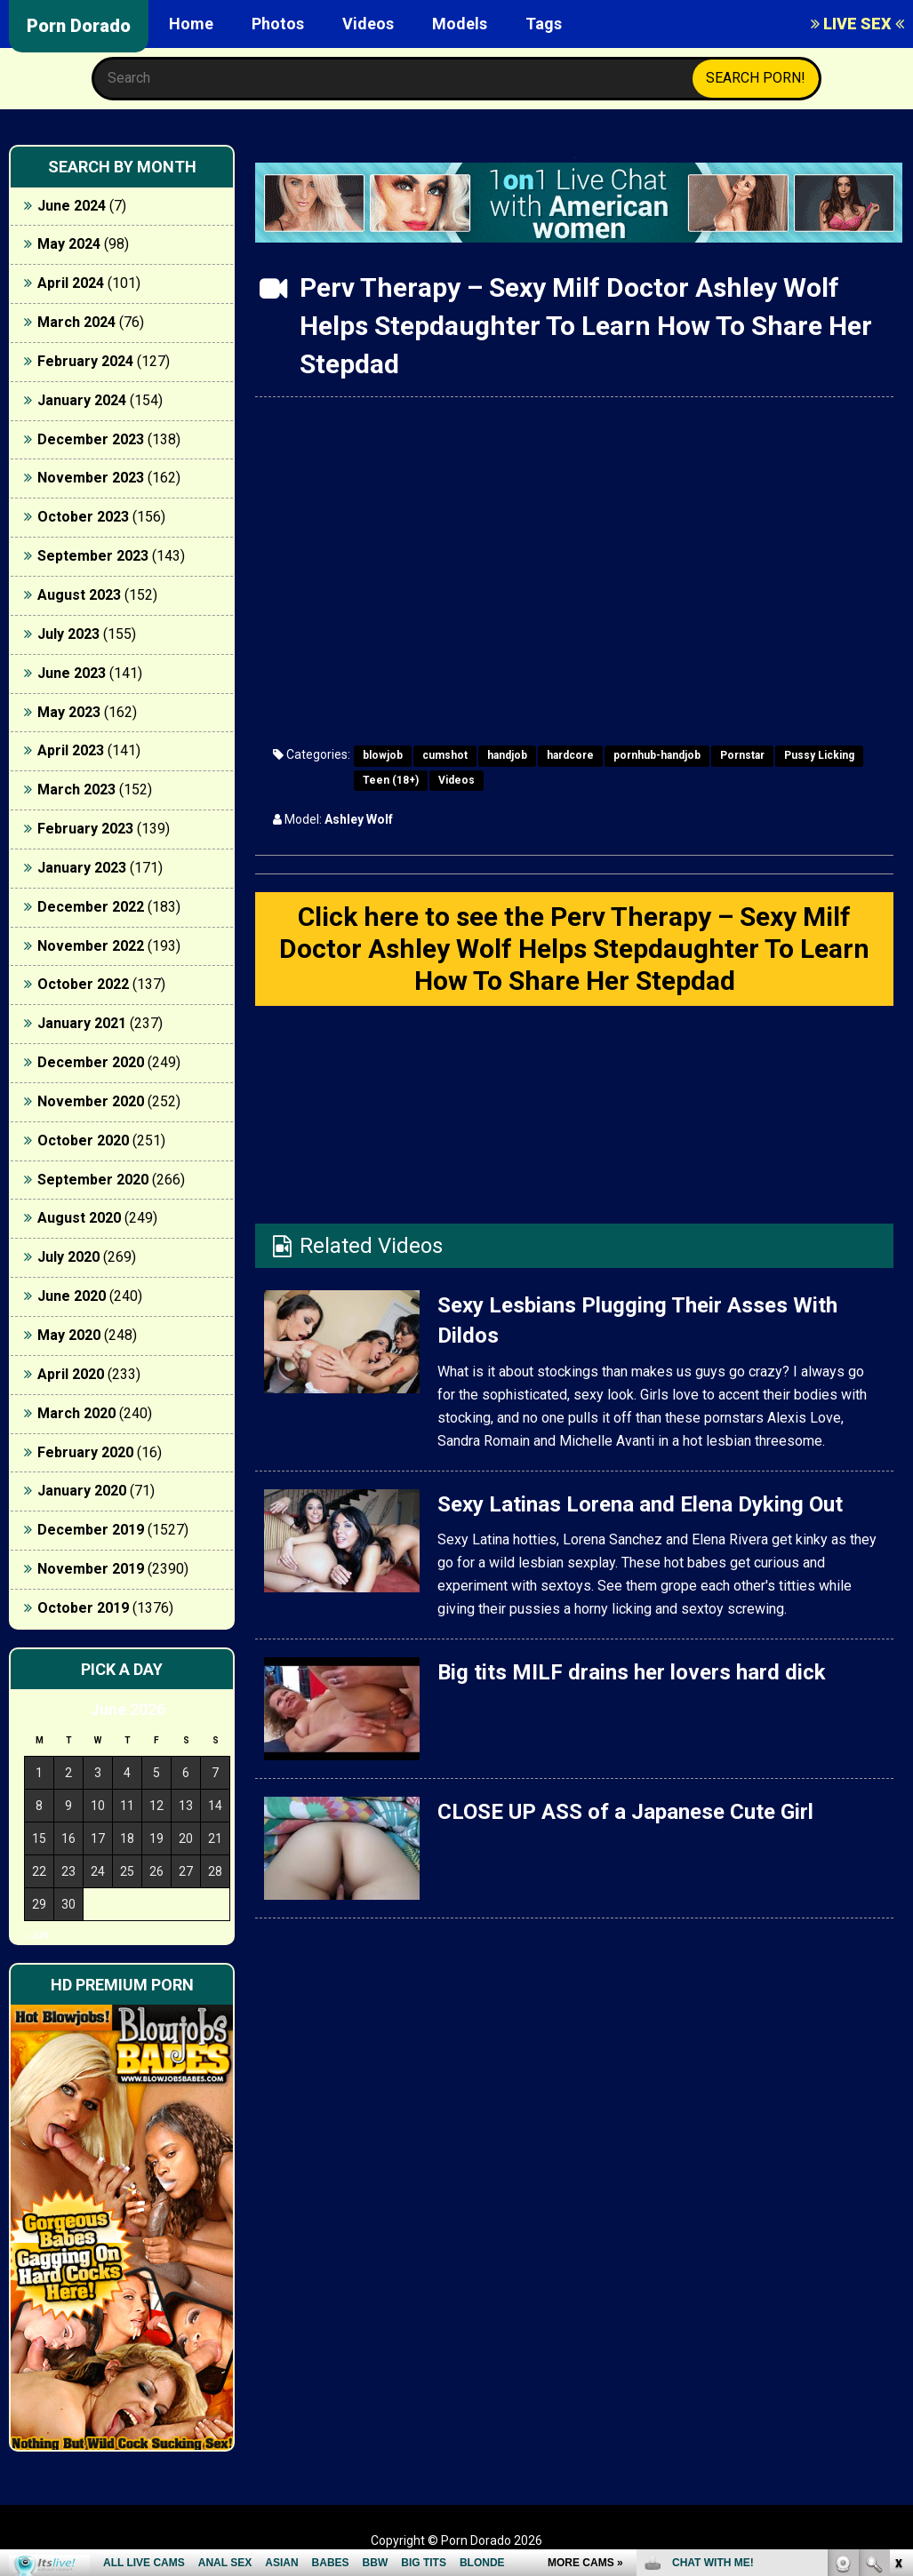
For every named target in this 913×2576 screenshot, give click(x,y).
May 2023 (68, 712)
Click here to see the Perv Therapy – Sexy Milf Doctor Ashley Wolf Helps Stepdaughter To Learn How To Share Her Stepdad (574, 948)
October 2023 (83, 516)
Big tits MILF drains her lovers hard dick (631, 1672)
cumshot (445, 755)
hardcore (570, 755)
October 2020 (83, 1140)
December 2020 (90, 1062)
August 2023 (79, 594)
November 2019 (90, 1568)
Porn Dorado (79, 25)
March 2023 (76, 789)
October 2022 (83, 984)
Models (459, 23)
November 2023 (90, 477)
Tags (543, 23)
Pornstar (742, 755)
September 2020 (92, 1179)
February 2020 (85, 1452)
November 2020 (90, 1101)
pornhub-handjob (657, 755)
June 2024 (71, 205)
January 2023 (81, 867)
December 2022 (90, 906)
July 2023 (68, 634)
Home (191, 23)
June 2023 (71, 673)
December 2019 (90, 1529)
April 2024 (70, 283)
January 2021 (81, 1023)
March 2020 (76, 1413)
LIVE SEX (857, 23)
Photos (278, 23)
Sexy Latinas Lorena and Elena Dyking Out (640, 1504)
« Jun (37, 1936)
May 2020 (68, 1335)
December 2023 (90, 439)
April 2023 (70, 750)
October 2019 (83, 1607)
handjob (507, 755)
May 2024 (68, 243)
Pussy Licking (819, 755)
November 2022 (90, 945)
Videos (368, 23)
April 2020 (70, 1374)
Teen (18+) (391, 780)
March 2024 (76, 322)
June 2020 (71, 1296)
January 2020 (81, 1490)
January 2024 (81, 400)
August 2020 (79, 1217)
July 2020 (68, 1256)
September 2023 (92, 555)
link (897, 2298)
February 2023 (85, 828)
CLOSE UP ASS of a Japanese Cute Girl (625, 1811)
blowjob (383, 755)
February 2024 (85, 361)
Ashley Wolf (358, 819)
